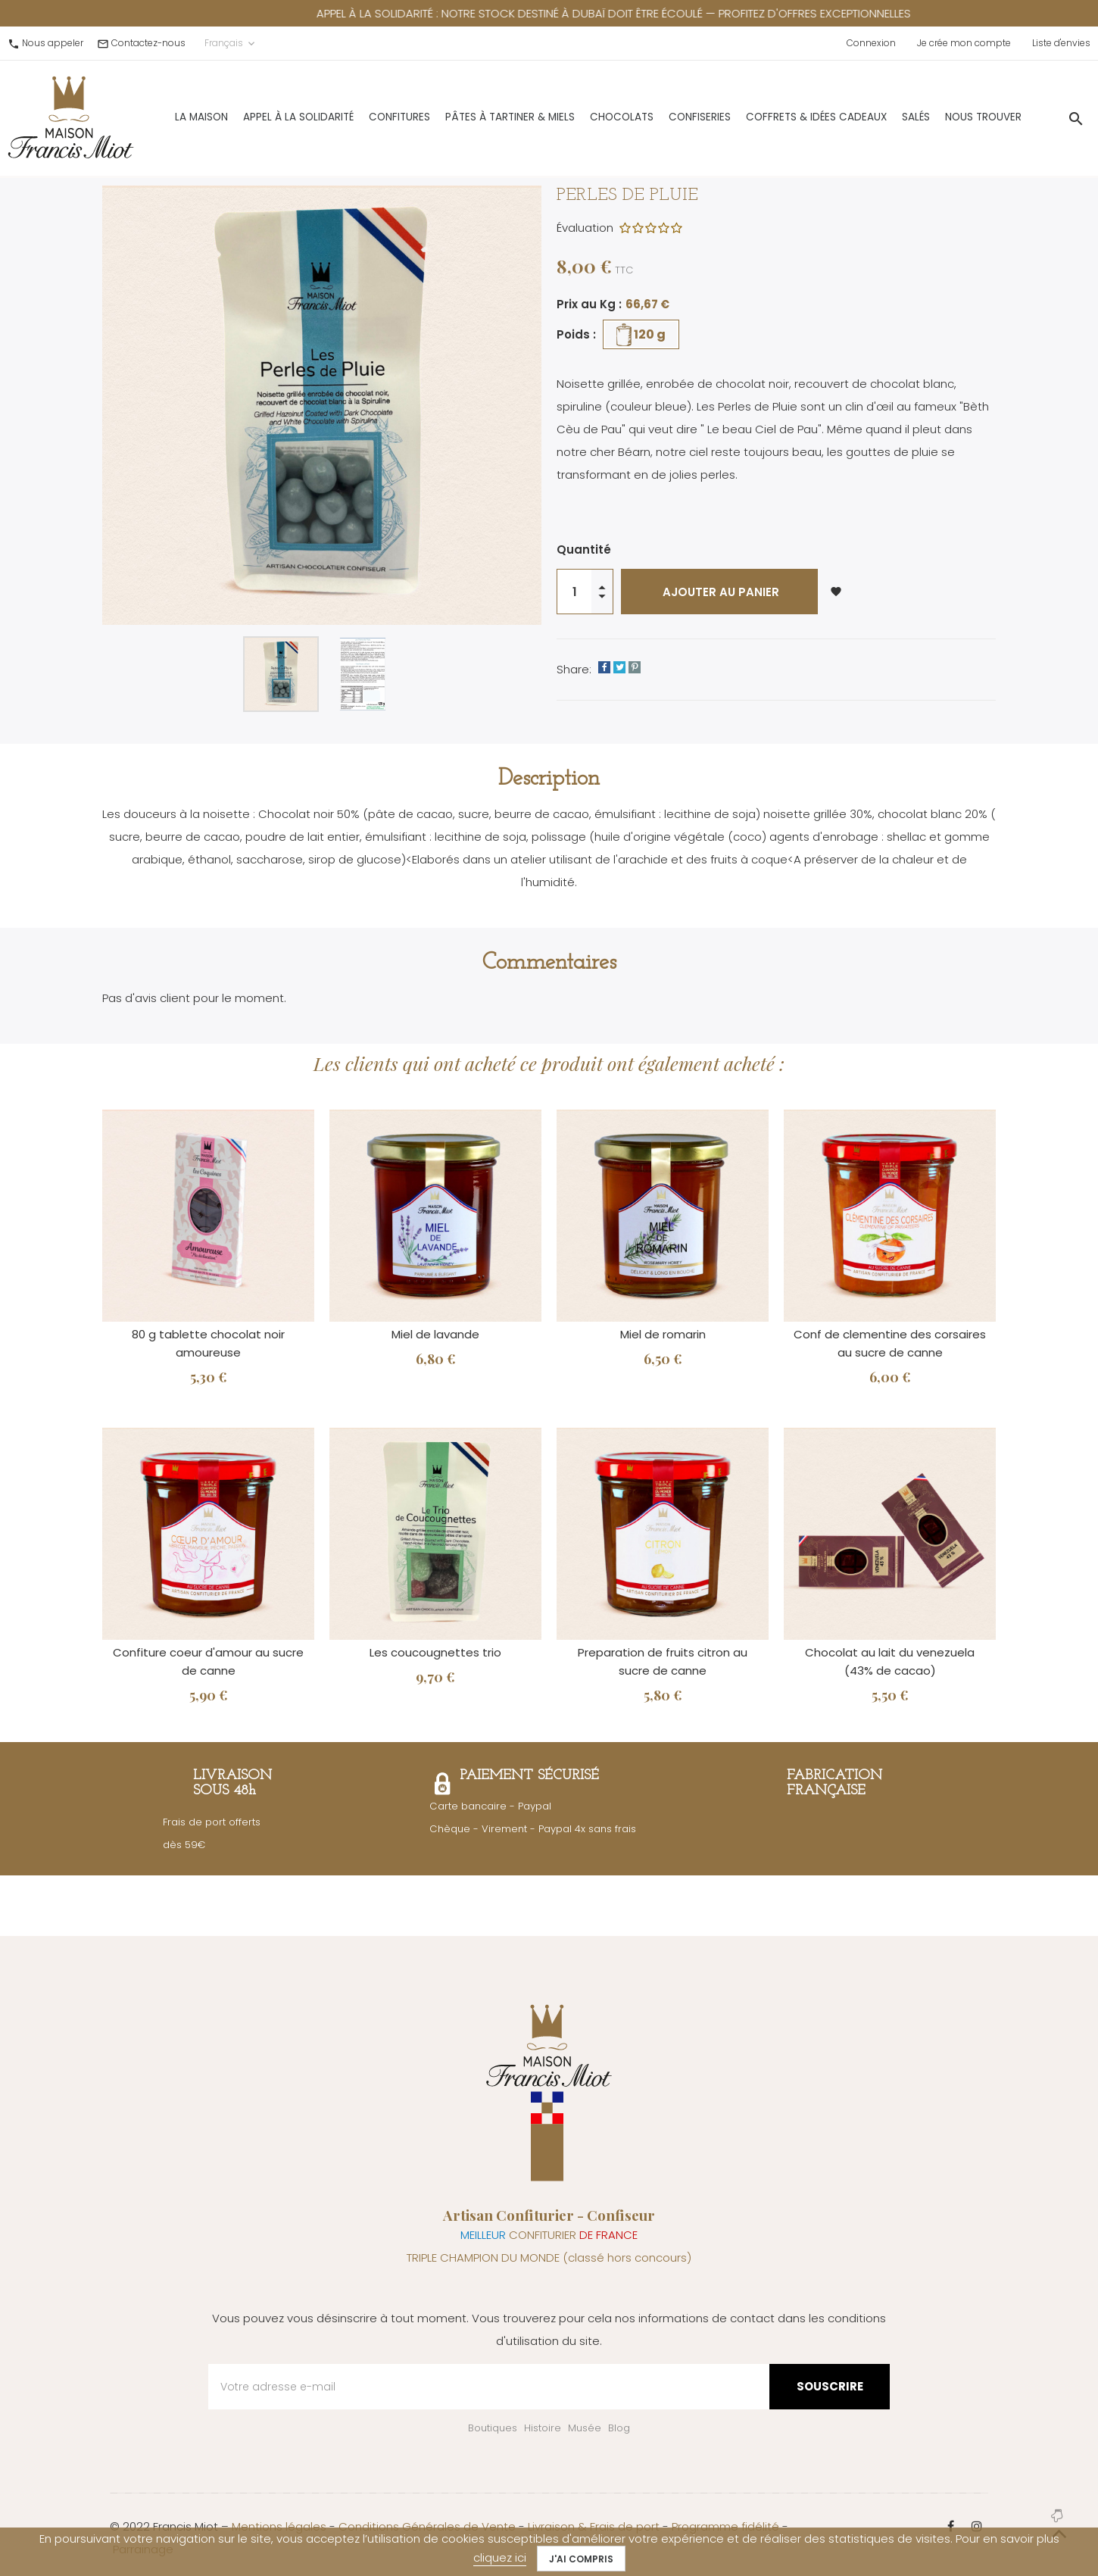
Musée (584, 2428)
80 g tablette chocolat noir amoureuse (208, 1343)
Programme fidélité (725, 2526)
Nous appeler (52, 42)
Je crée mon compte (964, 42)
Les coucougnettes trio (435, 1652)
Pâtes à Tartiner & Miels (470, 115)
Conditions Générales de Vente (427, 2526)
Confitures (360, 115)
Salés (876, 115)
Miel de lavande (435, 1334)
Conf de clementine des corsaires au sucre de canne (890, 1343)
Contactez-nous (148, 42)
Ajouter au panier (719, 592)
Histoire (542, 2428)
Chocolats (582, 115)
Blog (619, 2428)
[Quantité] (574, 592)
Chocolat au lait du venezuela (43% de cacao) (890, 1661)
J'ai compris (581, 2559)
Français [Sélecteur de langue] (230, 43)
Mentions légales (279, 2526)
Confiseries (660, 115)
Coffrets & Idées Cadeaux (777, 115)
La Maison (162, 115)
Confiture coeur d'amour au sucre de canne (208, 1661)
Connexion (871, 42)
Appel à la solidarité (259, 115)
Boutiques (492, 2428)
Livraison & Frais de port (594, 2526)
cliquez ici (499, 2557)
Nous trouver (944, 115)
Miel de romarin (663, 1334)
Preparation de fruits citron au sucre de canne (662, 1661)
